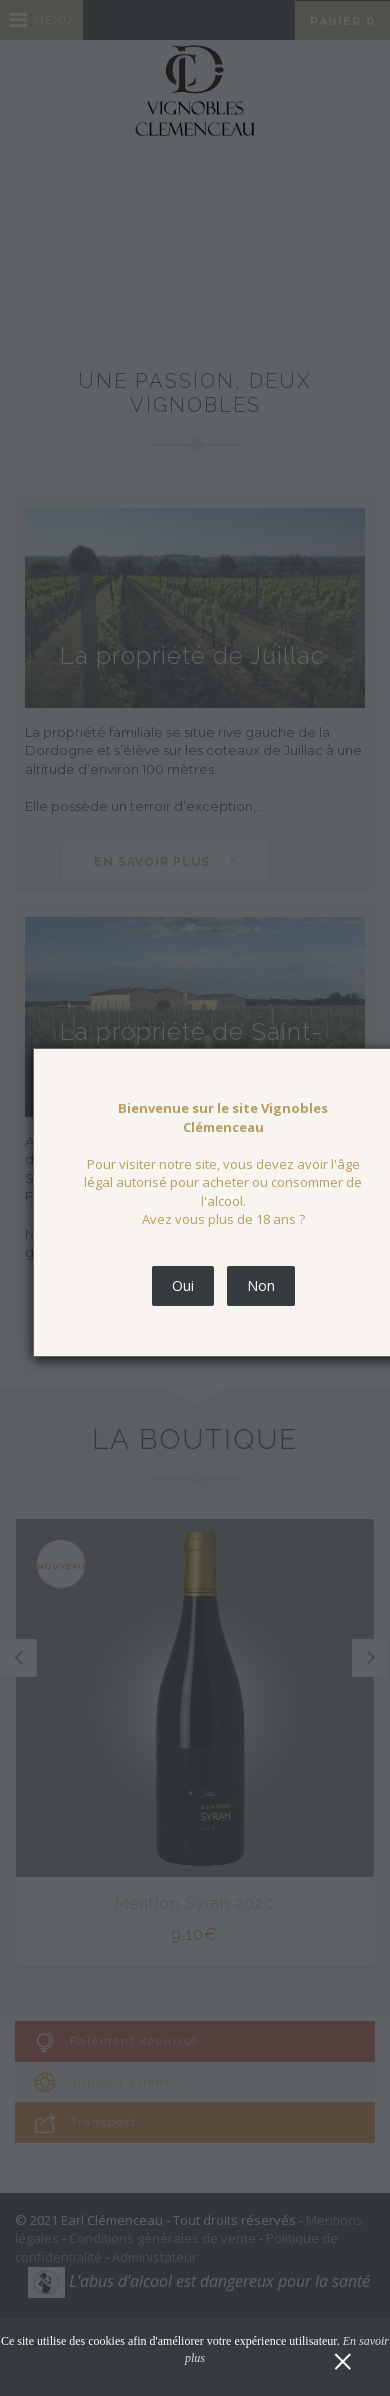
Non (261, 1285)
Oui (183, 1285)
